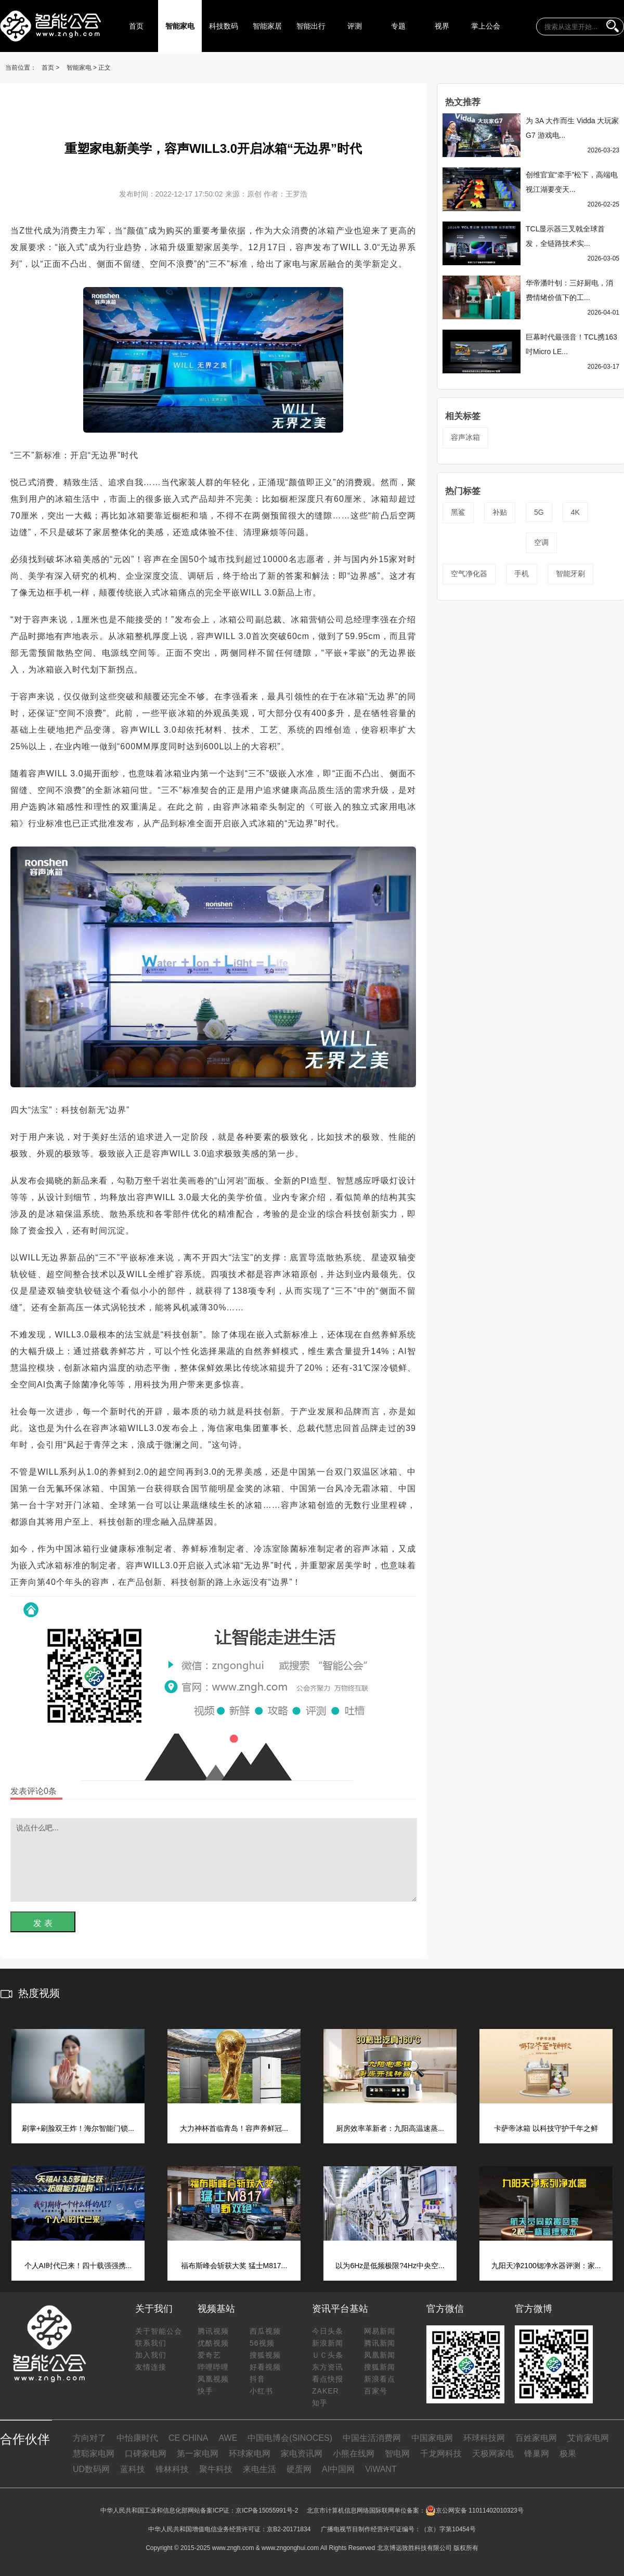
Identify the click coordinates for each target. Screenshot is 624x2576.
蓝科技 (132, 2469)
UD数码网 (91, 2469)
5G (539, 512)
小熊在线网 (353, 2453)
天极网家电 (493, 2453)
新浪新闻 (327, 2343)
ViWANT (380, 2469)
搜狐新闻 (379, 2367)
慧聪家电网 (93, 2453)
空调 (541, 542)
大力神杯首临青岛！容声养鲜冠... (234, 2128)
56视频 (262, 2343)
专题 (398, 26)
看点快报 (327, 2379)
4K (575, 512)
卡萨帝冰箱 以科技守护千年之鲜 (546, 2128)
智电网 (397, 2453)
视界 (442, 26)
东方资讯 (327, 2367)
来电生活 (259, 2469)
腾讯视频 (213, 2331)
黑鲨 (458, 512)
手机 (521, 573)
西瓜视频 (265, 2331)
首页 (136, 26)
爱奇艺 (209, 2355)
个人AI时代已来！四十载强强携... (78, 2265)
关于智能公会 (158, 2331)
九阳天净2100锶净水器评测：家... (546, 2265)
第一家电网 (197, 2453)
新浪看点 (379, 2379)
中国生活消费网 (372, 2438)
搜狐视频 (265, 2355)
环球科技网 (484, 2438)
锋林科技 (172, 2469)
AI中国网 (338, 2469)
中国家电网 (432, 2438)
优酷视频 (213, 2343)
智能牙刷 (570, 573)
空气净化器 (469, 573)
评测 (354, 26)
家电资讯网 (301, 2453)
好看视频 (265, 2367)
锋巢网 (536, 2453)
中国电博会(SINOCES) (290, 2438)
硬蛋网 (299, 2469)
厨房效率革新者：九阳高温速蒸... (390, 2128)
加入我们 (150, 2355)
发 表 (42, 1923)
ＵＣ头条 (327, 2355)
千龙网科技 (441, 2453)
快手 (205, 2391)
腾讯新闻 (379, 2343)
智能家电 (179, 26)
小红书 (261, 2391)
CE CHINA (188, 2438)
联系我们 (150, 2343)
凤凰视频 (213, 2379)
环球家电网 (249, 2453)
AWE (227, 2438)
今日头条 (327, 2331)
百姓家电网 (536, 2438)
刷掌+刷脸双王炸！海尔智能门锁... (78, 2128)
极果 (568, 2453)
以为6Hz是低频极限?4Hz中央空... (389, 2265)
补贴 (499, 512)
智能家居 (267, 26)
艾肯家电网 (588, 2438)
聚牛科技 (215, 2469)
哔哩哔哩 (213, 2367)
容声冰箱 (465, 437)
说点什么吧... (213, 1860)
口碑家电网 (145, 2453)
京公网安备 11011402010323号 (474, 2510)
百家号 (375, 2391)
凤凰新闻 (379, 2355)
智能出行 (311, 26)
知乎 (320, 2403)
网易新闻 (379, 2331)
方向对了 (89, 2438)
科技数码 (223, 26)
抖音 (257, 2379)
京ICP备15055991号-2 (267, 2510)
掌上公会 (485, 26)
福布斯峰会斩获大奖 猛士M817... (234, 2265)
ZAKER (325, 2391)
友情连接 (150, 2367)
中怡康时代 (137, 2438)
